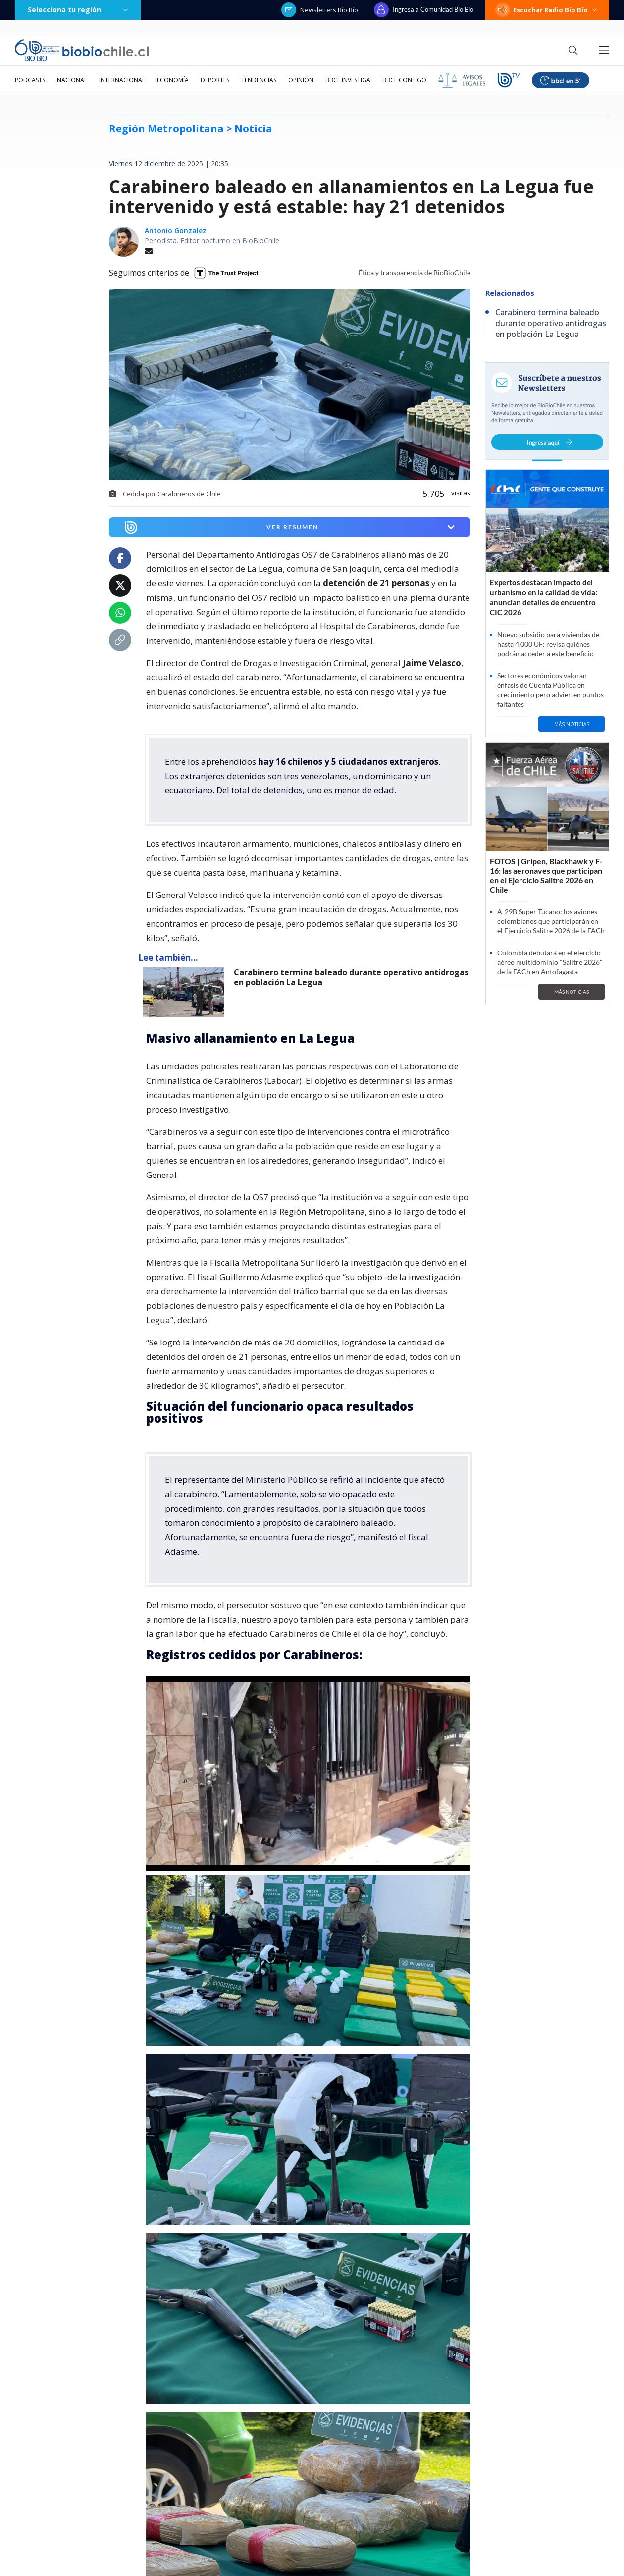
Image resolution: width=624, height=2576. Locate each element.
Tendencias (258, 80)
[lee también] (186, 992)
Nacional (72, 80)
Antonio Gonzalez (176, 230)
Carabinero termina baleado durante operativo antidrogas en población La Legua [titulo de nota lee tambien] (351, 977)
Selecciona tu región (78, 9)
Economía (173, 80)
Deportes (215, 80)
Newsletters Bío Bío (319, 9)
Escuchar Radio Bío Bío (547, 9)
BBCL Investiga (347, 80)
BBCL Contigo (404, 80)
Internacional (122, 80)
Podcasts (30, 80)
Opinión (300, 80)
